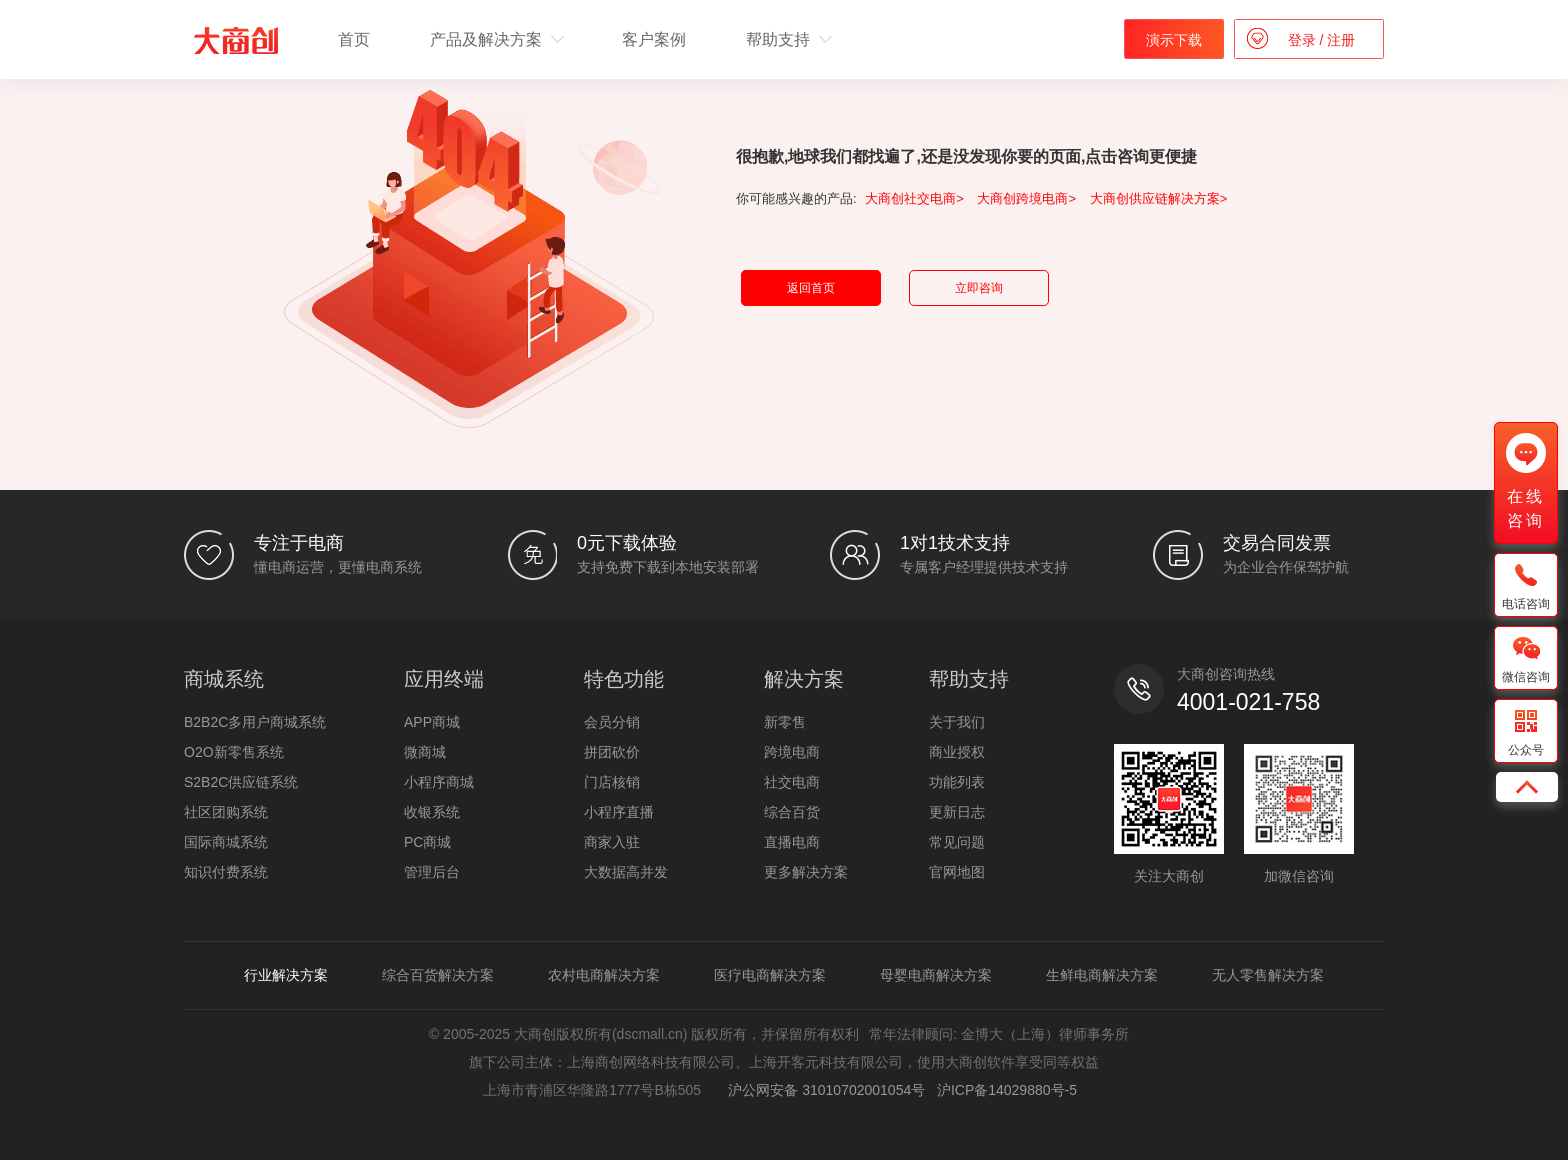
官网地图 (957, 872)
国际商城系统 (226, 842)
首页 (354, 39)
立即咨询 (979, 288)
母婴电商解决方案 (936, 975)
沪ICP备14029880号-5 (1007, 1090)
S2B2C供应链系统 (241, 782)
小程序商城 (439, 782)
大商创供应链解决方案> (1159, 198)
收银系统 (432, 812)
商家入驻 (612, 842)
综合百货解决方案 (438, 975)
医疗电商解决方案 (770, 975)
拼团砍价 (612, 752)
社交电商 (792, 782)
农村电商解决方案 (604, 975)
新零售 (785, 722)
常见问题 (957, 842)
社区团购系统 (226, 812)
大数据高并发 (626, 872)
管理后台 (432, 872)
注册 (1339, 40)
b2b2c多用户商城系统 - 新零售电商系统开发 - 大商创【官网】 (236, 40)
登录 (1304, 40)
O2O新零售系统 (234, 752)
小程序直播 (619, 812)
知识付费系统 (226, 872)
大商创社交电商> (914, 198)
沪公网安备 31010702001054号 (823, 1090)
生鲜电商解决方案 (1102, 975)
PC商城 (427, 842)
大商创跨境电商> (1026, 198)
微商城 (425, 752)
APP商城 (432, 722)
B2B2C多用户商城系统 (255, 722)
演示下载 (1174, 40)
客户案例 (654, 39)
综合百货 (792, 812)
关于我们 (957, 722)
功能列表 (957, 782)
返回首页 (811, 288)
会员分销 (612, 722)
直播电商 (792, 842)
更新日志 (957, 812)
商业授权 (957, 752)
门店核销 (612, 782)
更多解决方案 (806, 872)
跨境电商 (792, 752)
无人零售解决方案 (1268, 975)
